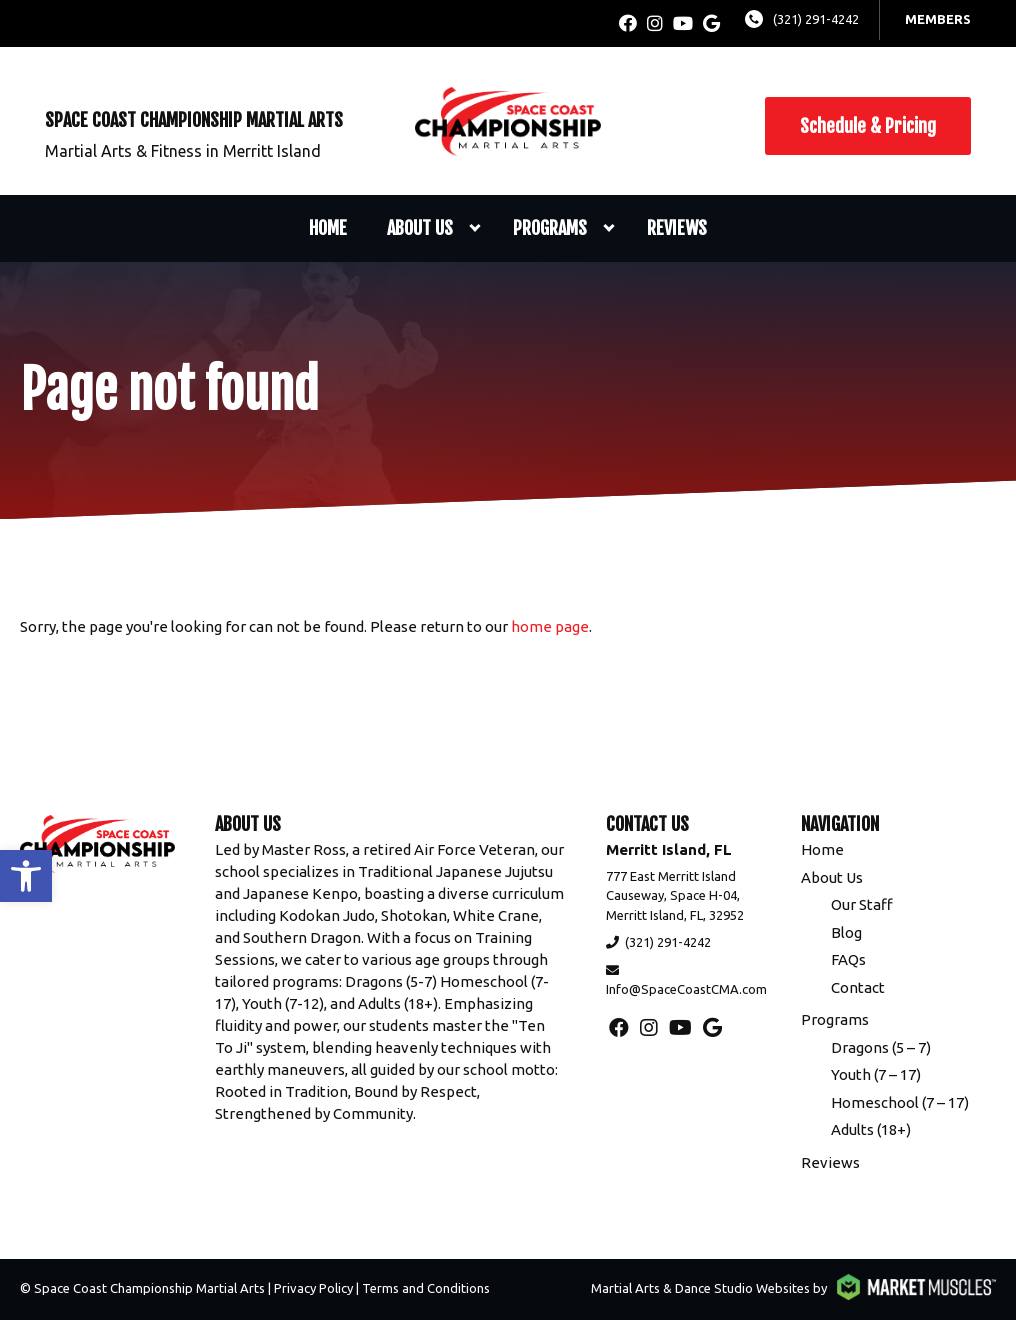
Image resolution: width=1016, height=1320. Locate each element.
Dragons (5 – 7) (881, 1047)
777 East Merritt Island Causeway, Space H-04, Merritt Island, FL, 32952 (675, 895)
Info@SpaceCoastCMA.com (686, 989)
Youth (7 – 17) (876, 1074)
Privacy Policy (313, 1288)
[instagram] (655, 23)
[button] (26, 876)
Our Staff (862, 904)
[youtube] (683, 23)
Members (938, 19)
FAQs (848, 959)
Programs (550, 228)
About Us (420, 228)
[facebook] (628, 23)
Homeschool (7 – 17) (900, 1102)
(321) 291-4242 (816, 19)
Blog (846, 932)
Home (328, 228)
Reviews (677, 228)
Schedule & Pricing (868, 126)
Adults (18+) (871, 1129)
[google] (711, 23)
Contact (858, 987)
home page (550, 626)
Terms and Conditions (426, 1288)
